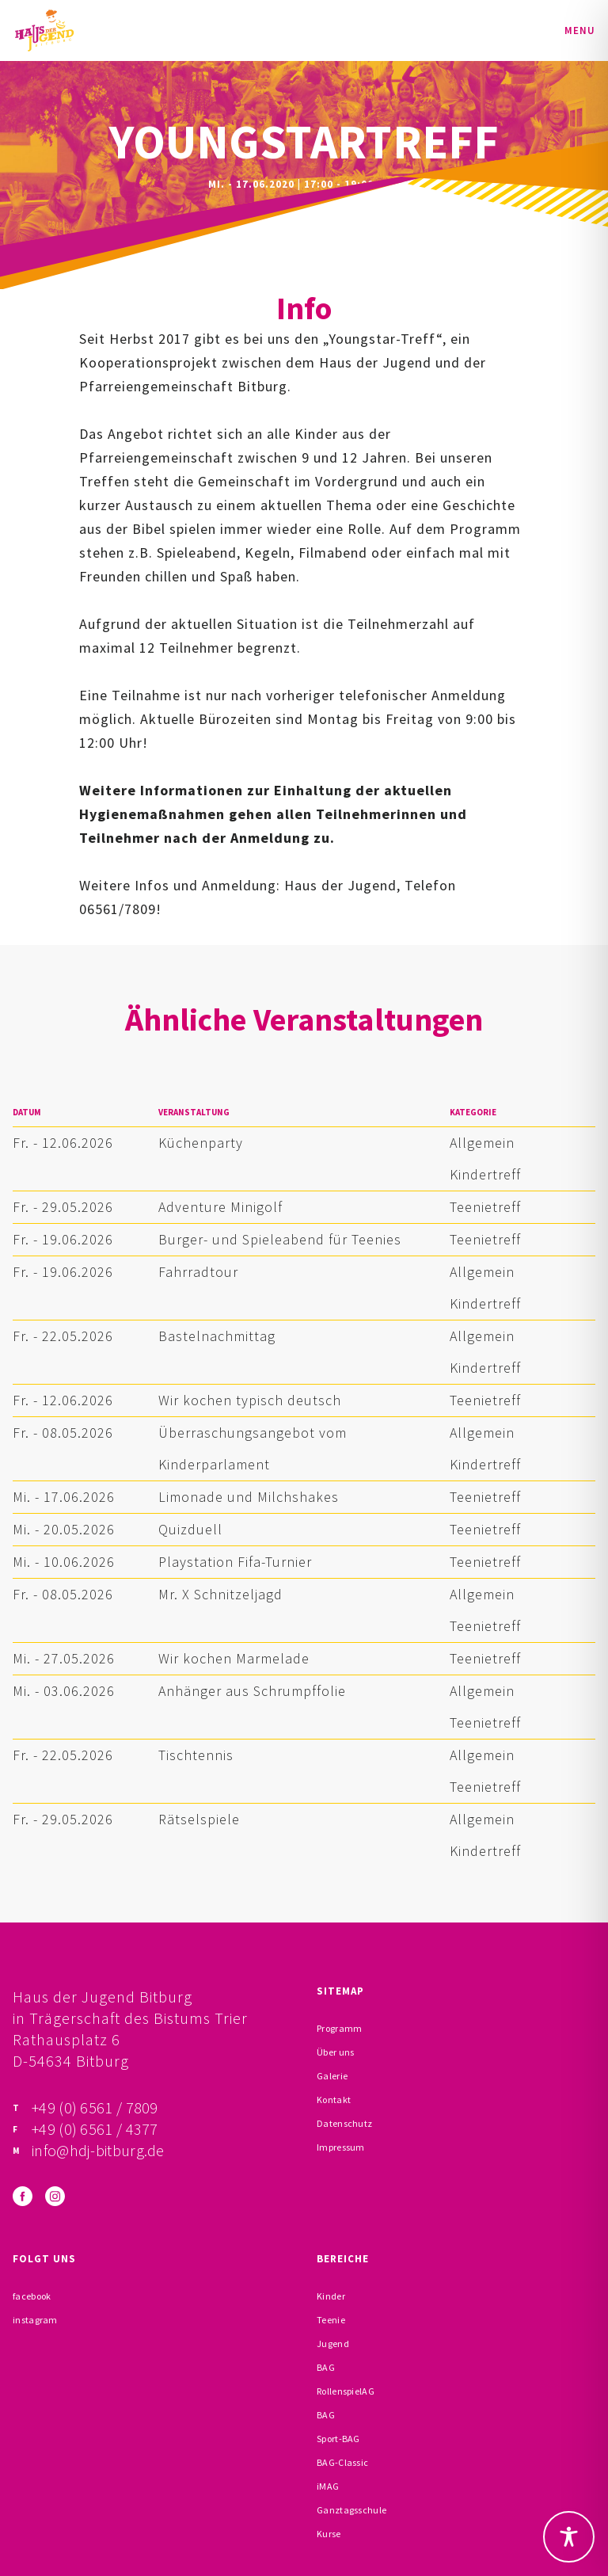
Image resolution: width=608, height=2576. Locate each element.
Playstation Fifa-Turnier (235, 1562)
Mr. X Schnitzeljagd (220, 1594)
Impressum (341, 2147)
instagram (35, 2320)
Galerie (332, 2076)
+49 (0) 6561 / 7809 (95, 2107)
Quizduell (190, 1529)
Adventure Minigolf (220, 1207)
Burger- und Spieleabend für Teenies (279, 1239)
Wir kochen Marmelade (234, 1658)
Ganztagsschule (351, 2510)
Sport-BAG (338, 2439)
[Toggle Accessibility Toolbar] (569, 2536)
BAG (326, 2367)
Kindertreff (485, 1174)
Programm (339, 2028)
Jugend (333, 2343)
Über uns (335, 2052)
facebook (32, 2296)
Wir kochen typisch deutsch (249, 1400)
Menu (579, 30)
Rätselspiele (199, 1819)
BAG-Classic (342, 2462)
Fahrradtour (198, 1272)
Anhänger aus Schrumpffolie (252, 1691)
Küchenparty (200, 1143)
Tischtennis (196, 1755)
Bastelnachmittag (217, 1336)
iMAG (328, 2486)
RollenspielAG (345, 2391)
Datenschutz (344, 2123)
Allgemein (482, 1143)
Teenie (331, 2320)
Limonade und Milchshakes (248, 1497)
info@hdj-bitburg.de (98, 2150)
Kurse (329, 2534)
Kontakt (334, 2099)
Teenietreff (485, 1207)
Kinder (331, 2296)
